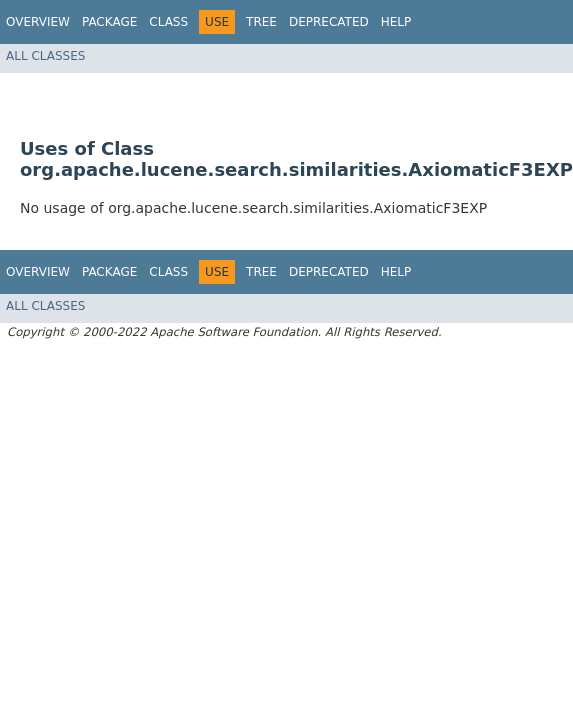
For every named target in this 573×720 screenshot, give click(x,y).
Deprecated (329, 22)
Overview (38, 22)
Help (396, 22)
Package (109, 22)
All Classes (45, 56)
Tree (261, 22)
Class (168, 22)
